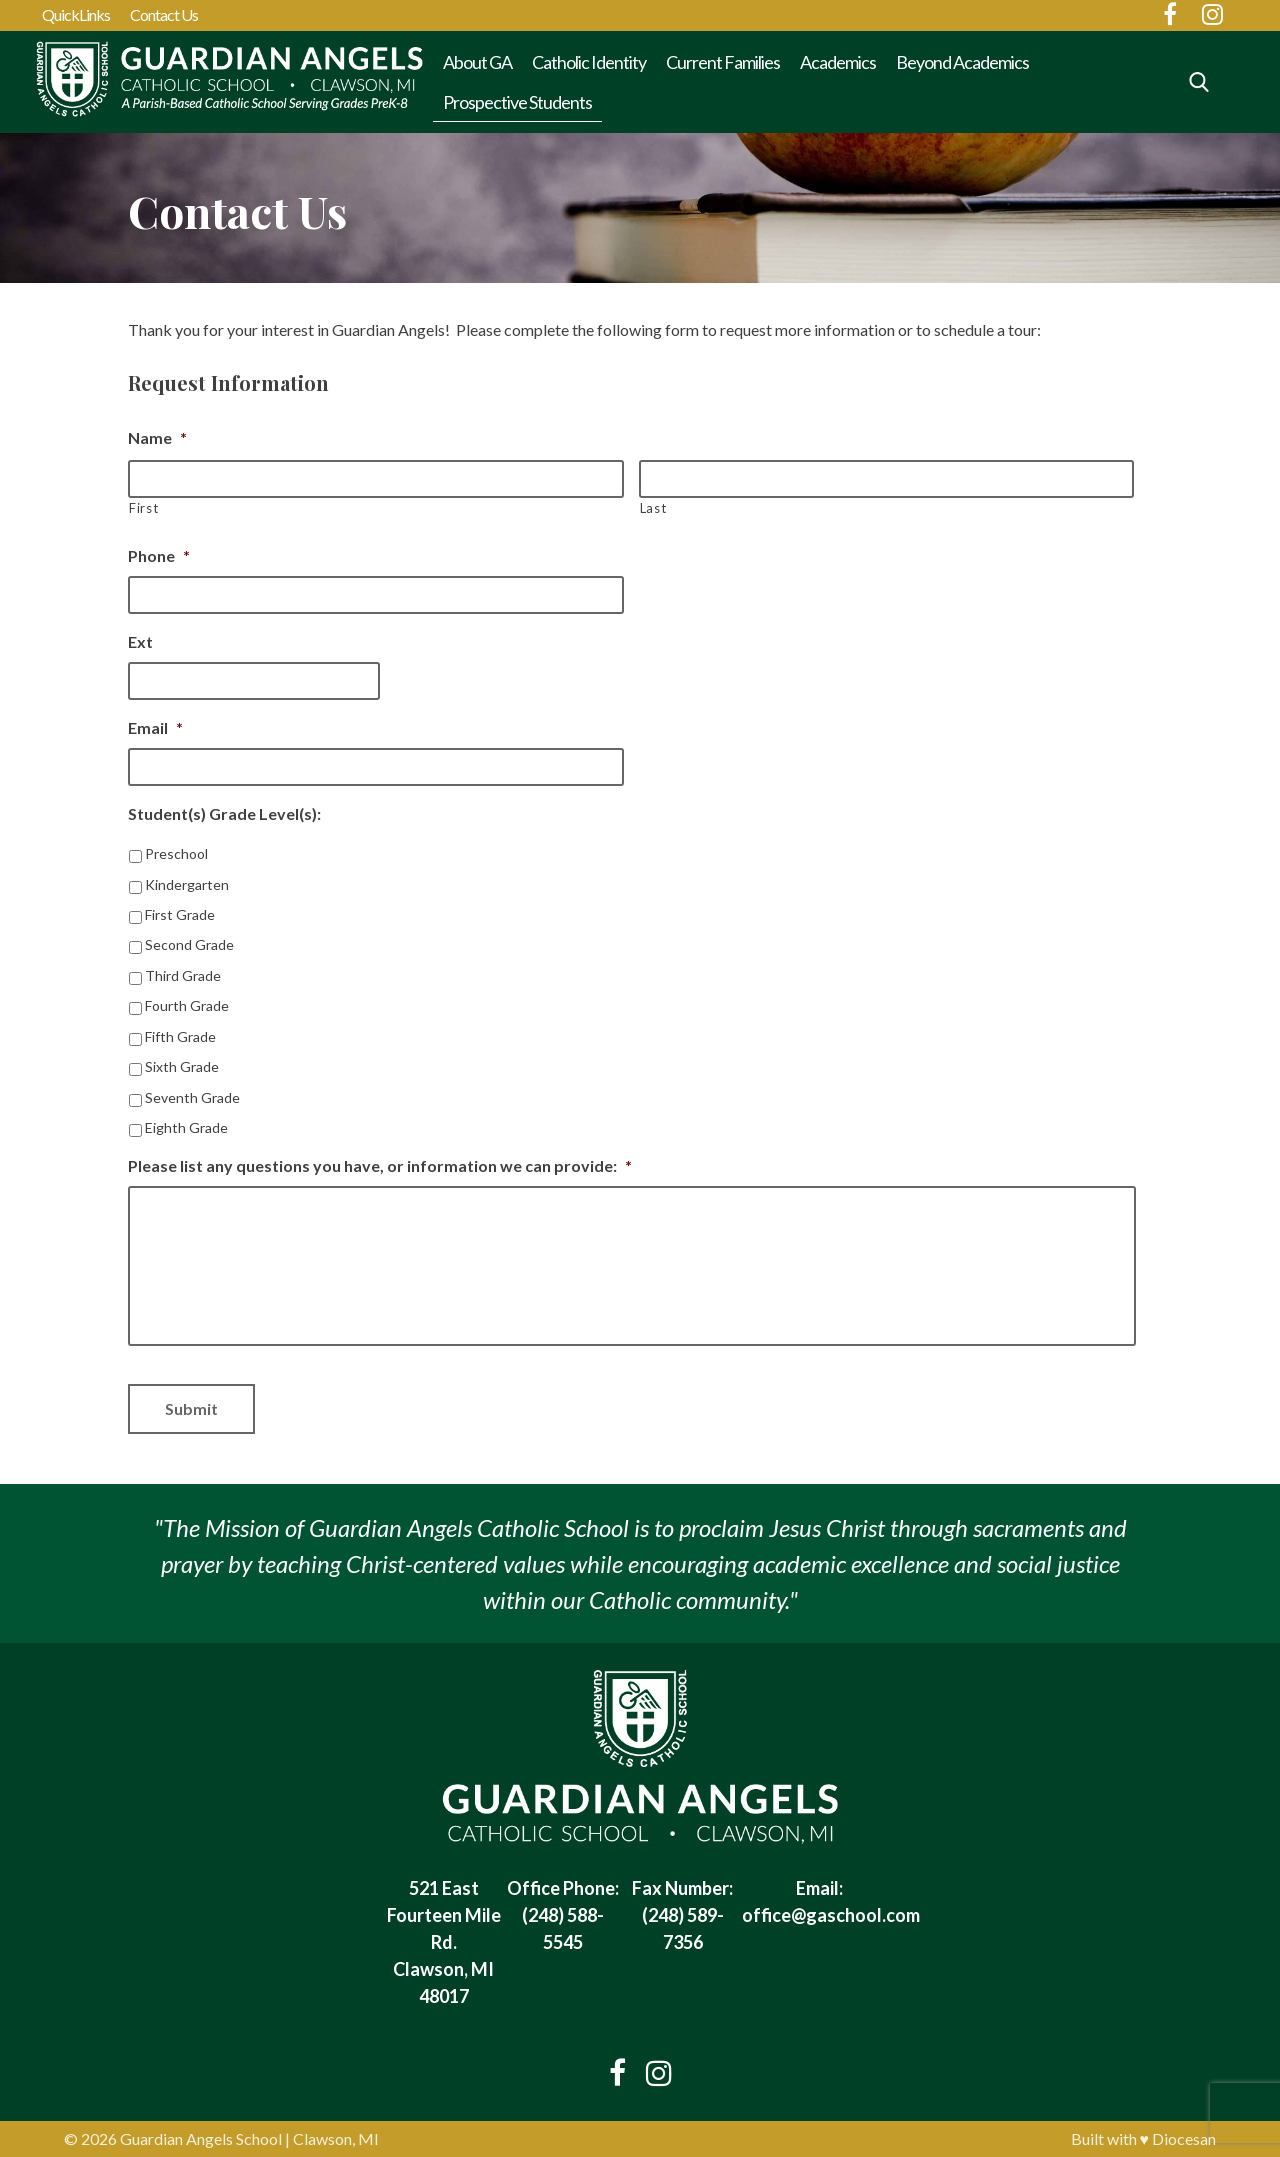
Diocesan (1184, 2138)
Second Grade (189, 944)
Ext (140, 641)
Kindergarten (187, 884)
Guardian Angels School (201, 2138)
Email (155, 727)
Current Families (723, 62)
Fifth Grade (180, 1036)
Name (157, 437)
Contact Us (164, 14)
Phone (159, 555)
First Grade (180, 914)
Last (653, 508)
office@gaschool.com (831, 1915)
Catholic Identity (589, 62)
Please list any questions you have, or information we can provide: (380, 1165)
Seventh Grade (192, 1097)
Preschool (176, 853)
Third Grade (183, 975)
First (143, 508)
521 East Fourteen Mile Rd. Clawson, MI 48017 (444, 1942)
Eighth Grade (186, 1127)
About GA (477, 62)
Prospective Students (517, 102)
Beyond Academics (962, 62)
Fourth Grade (187, 1005)
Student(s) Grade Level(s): (224, 813)
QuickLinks (76, 14)
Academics (838, 62)
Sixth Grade (182, 1066)
